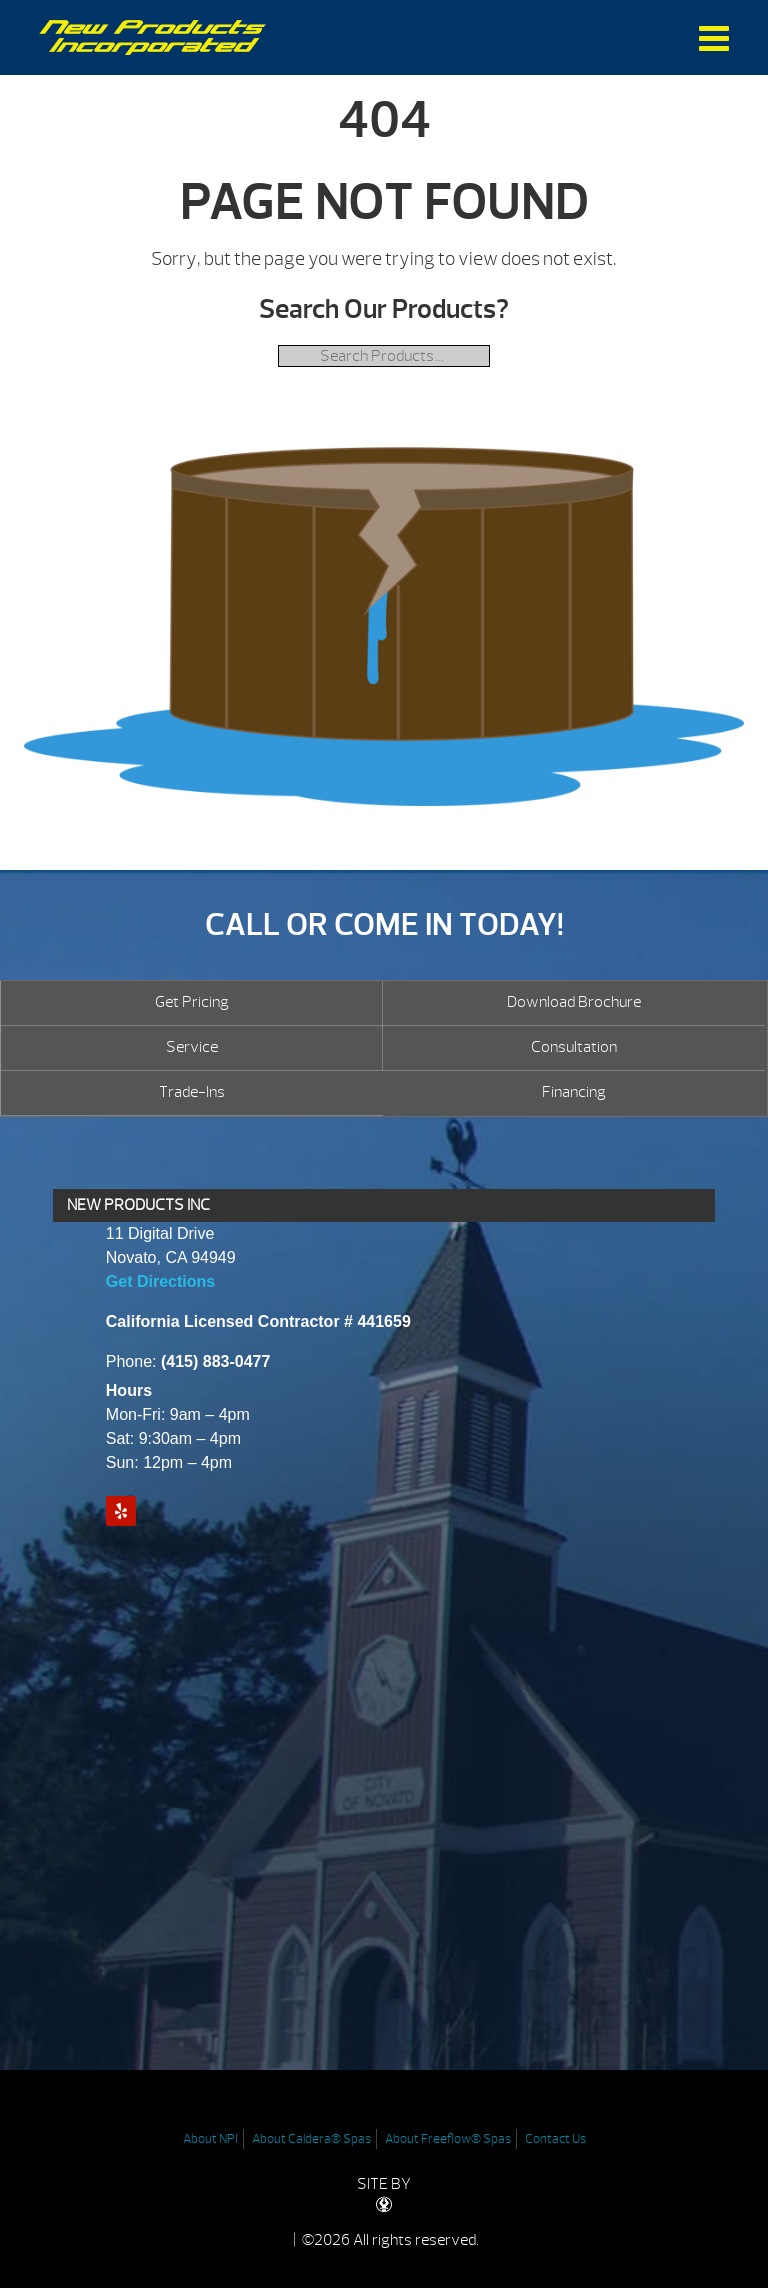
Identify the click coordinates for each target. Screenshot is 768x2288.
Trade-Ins (192, 1092)
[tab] (384, 1206)
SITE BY (384, 2193)
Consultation (574, 1047)
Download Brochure (574, 1002)
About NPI (210, 2139)
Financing (574, 1092)
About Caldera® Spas (311, 2139)
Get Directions (160, 1281)
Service (192, 1047)
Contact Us (555, 2139)
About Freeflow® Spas (448, 2139)
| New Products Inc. (152, 37)
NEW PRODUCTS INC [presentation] (138, 1205)
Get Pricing (192, 1002)
